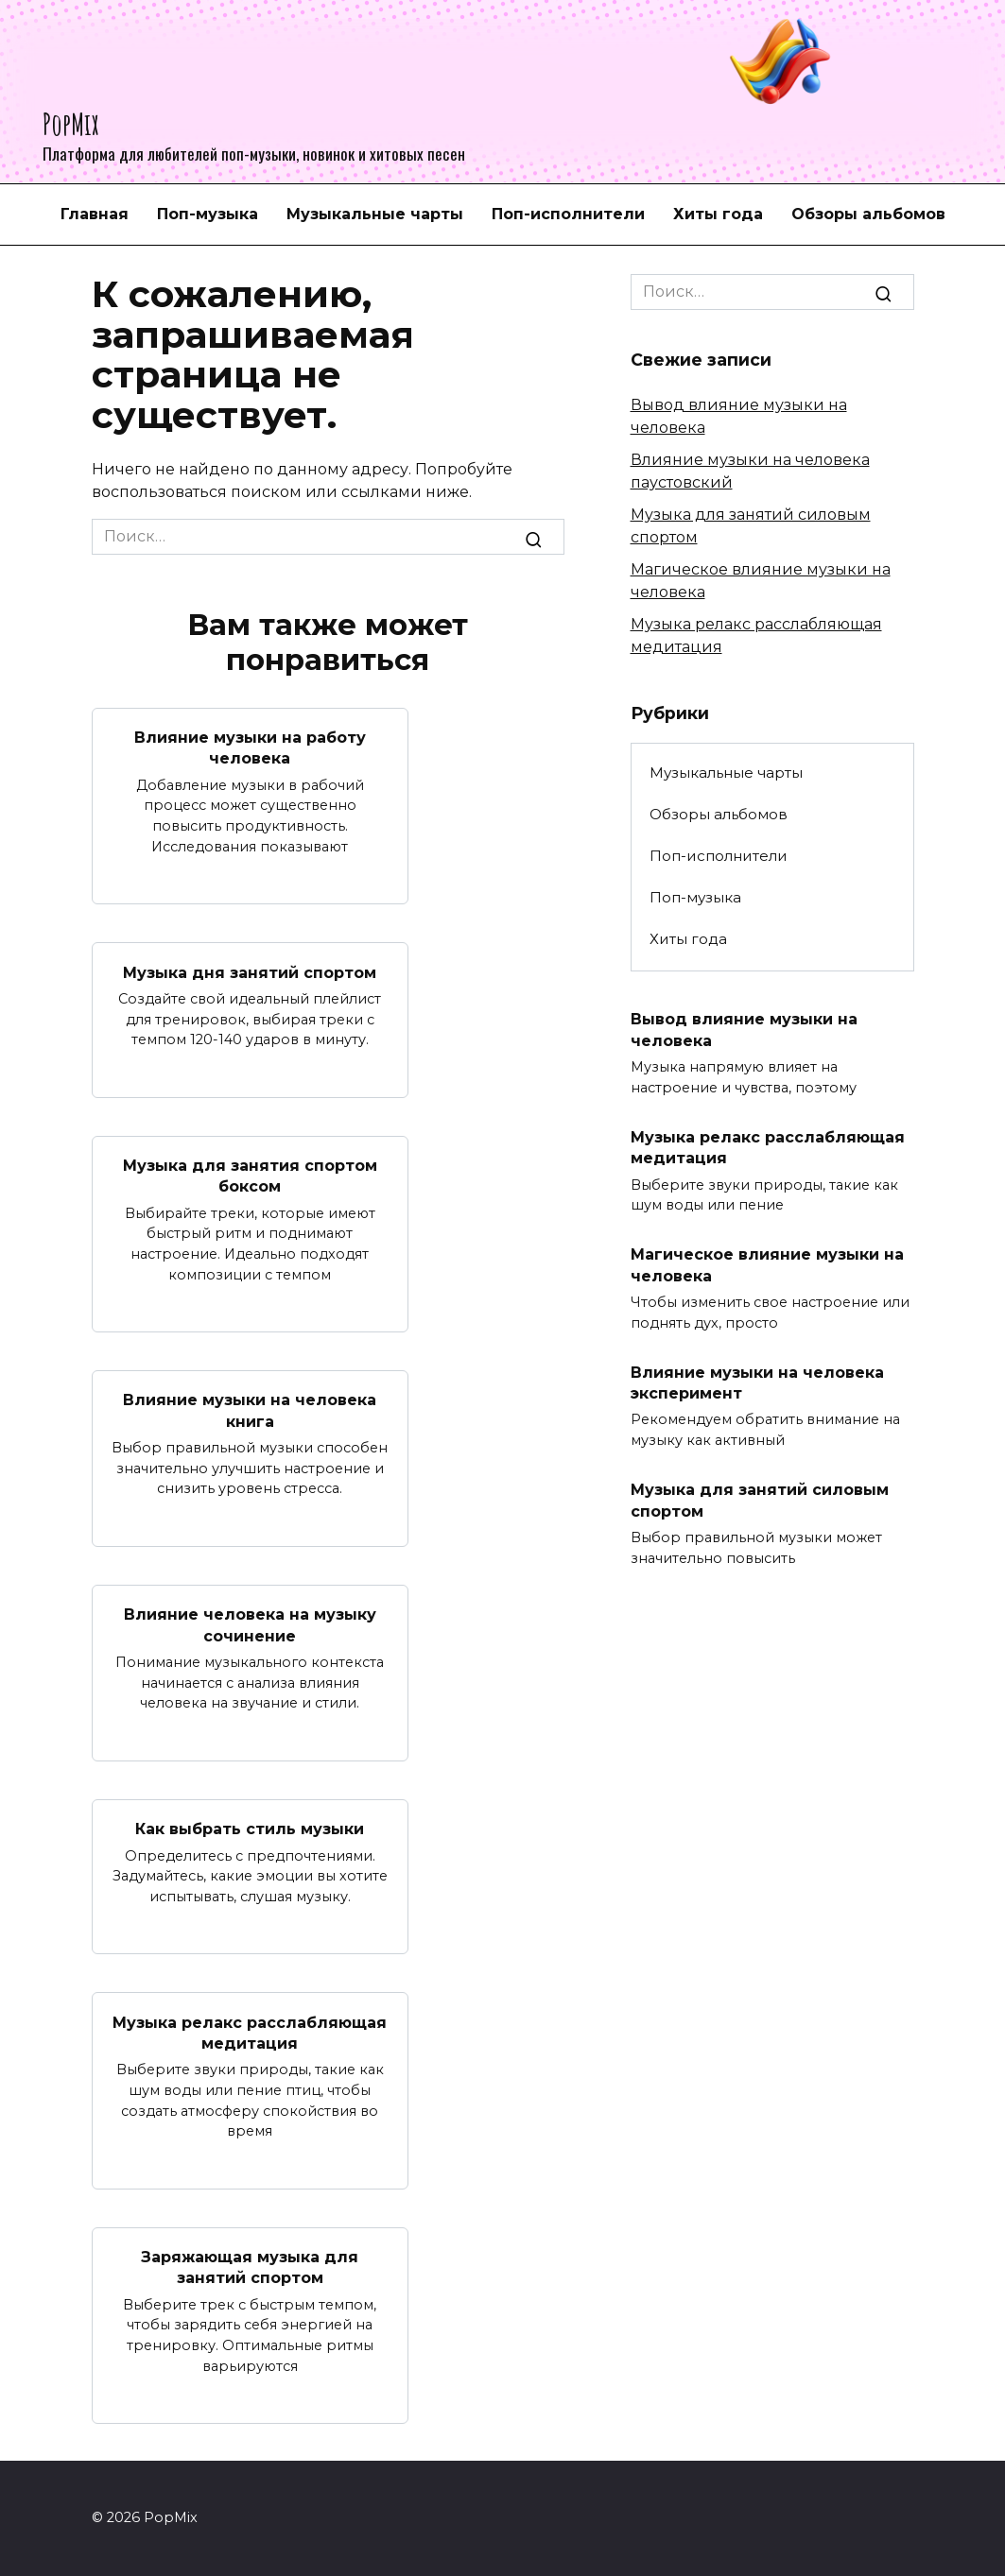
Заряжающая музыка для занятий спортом (249, 2266)
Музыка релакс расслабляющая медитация (250, 2032)
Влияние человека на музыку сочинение (250, 1625)
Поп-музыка (207, 214)
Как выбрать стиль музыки (249, 1828)
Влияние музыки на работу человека (250, 748)
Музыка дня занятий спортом (249, 972)
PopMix (70, 123)
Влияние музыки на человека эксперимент (757, 1382)
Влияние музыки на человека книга (249, 1410)
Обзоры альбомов (868, 214)
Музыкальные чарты (374, 214)
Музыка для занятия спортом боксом (250, 1175)
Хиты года (718, 214)
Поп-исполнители (568, 214)
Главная (95, 214)
